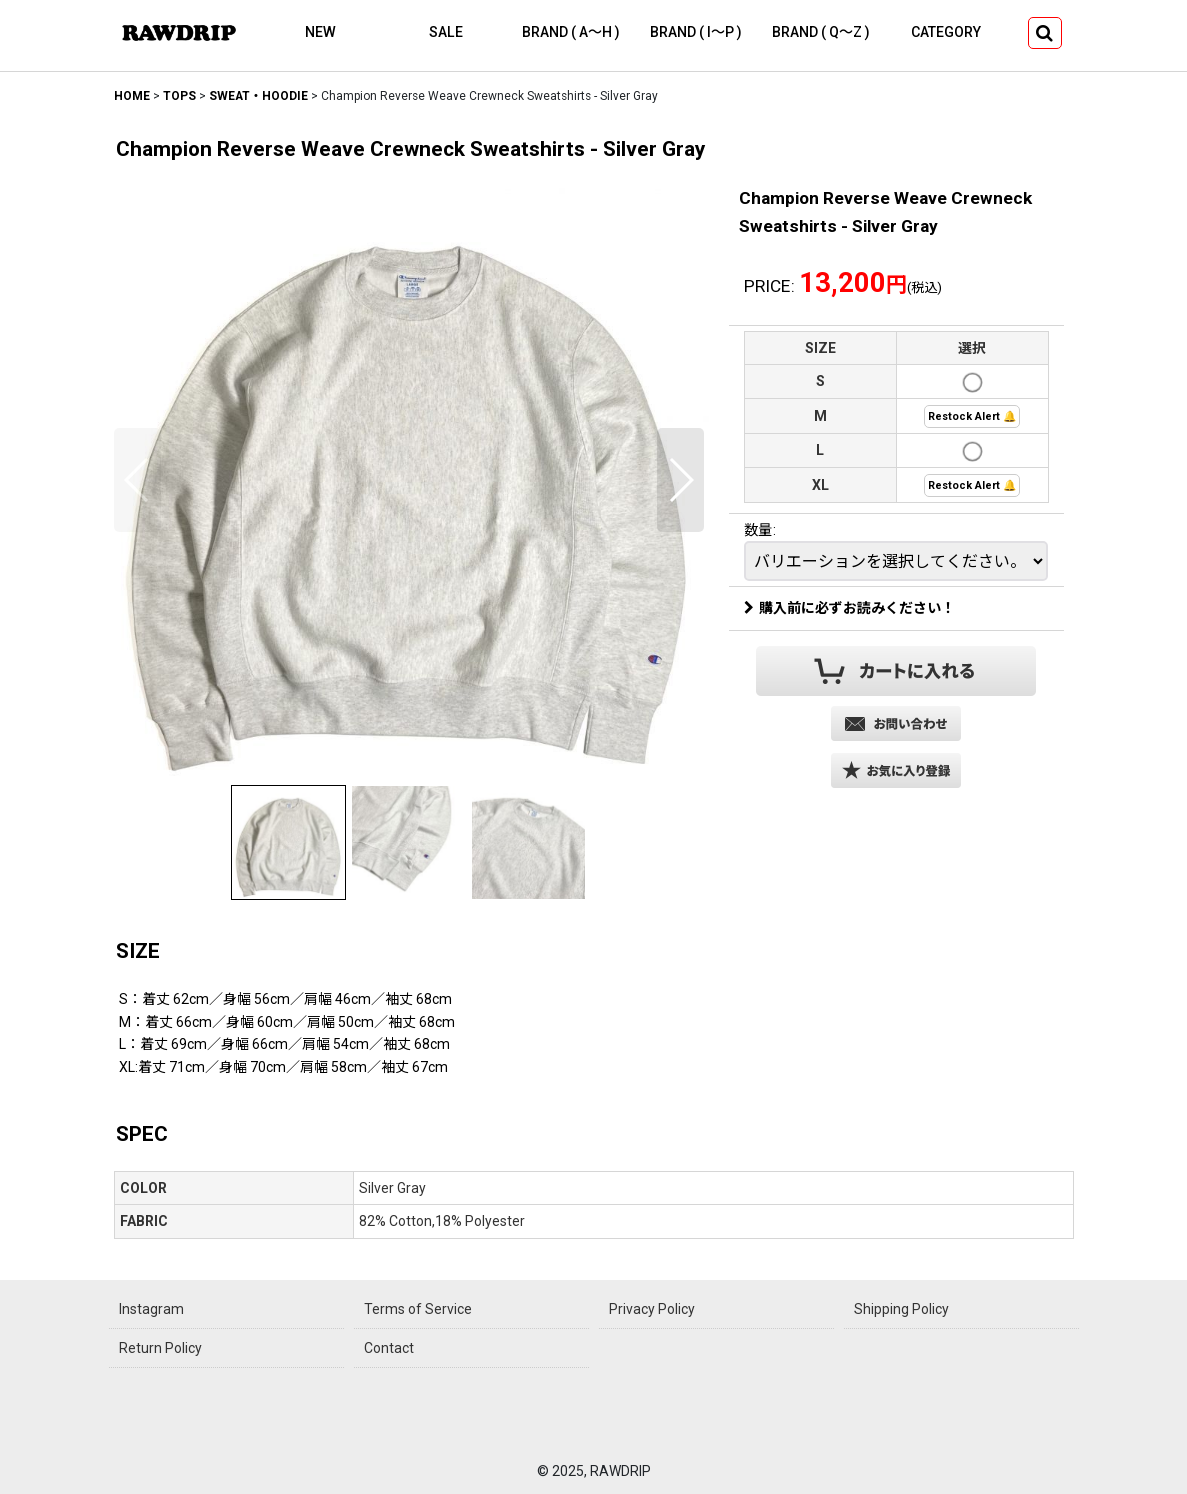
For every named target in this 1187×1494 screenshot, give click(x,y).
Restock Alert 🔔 (972, 416)
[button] (1045, 33)
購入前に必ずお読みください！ (849, 608)
